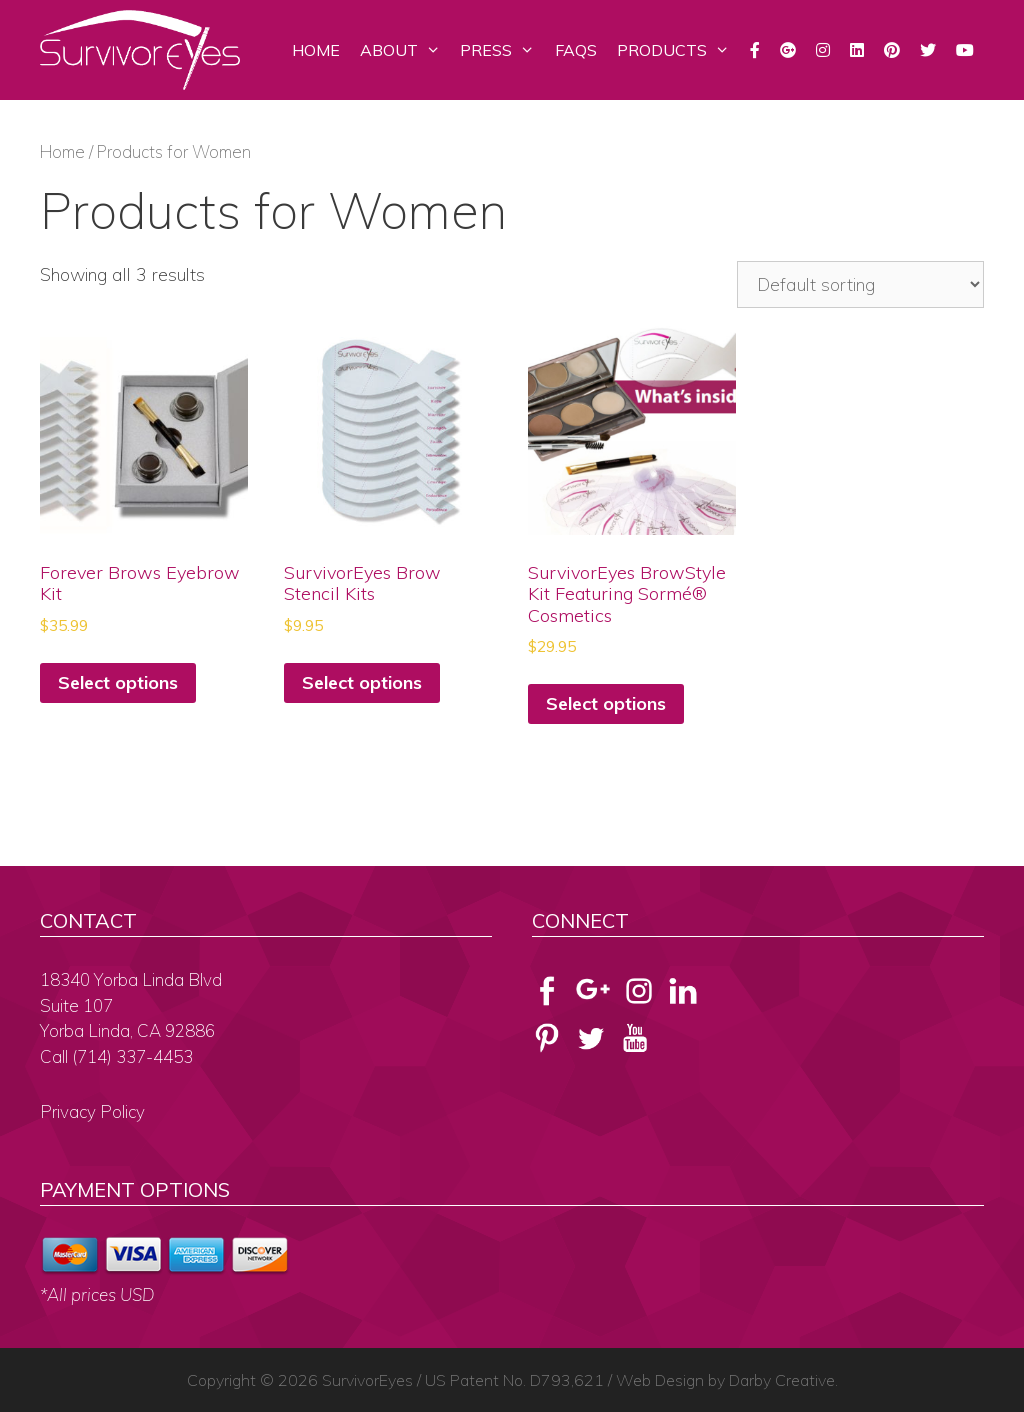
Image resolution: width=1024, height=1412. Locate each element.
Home (316, 50)
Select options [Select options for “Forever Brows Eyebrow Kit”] (118, 682)
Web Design (660, 1380)
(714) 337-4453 (132, 1056)
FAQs (576, 50)
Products (678, 50)
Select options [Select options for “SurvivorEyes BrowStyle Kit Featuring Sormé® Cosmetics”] (606, 703)
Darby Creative (782, 1380)
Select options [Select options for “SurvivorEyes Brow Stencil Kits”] (362, 682)
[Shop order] (860, 284)
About (405, 50)
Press (502, 50)
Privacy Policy (92, 1111)
